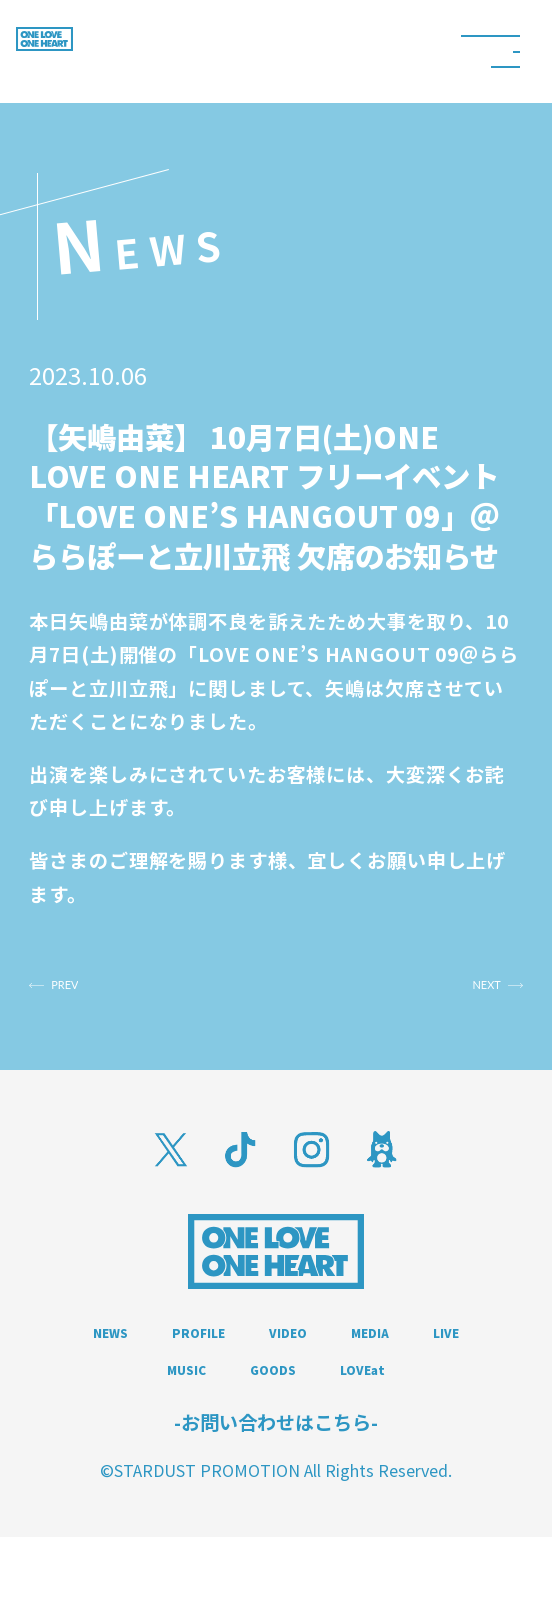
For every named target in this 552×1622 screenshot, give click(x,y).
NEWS (144, 1358)
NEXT (449, 995)
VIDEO (406, 1358)
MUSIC (319, 1403)
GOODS (445, 1403)
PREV (101, 995)
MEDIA (102, 1403)
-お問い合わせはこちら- (276, 1507)
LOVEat (276, 1449)
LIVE (211, 1403)
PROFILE (275, 1358)
